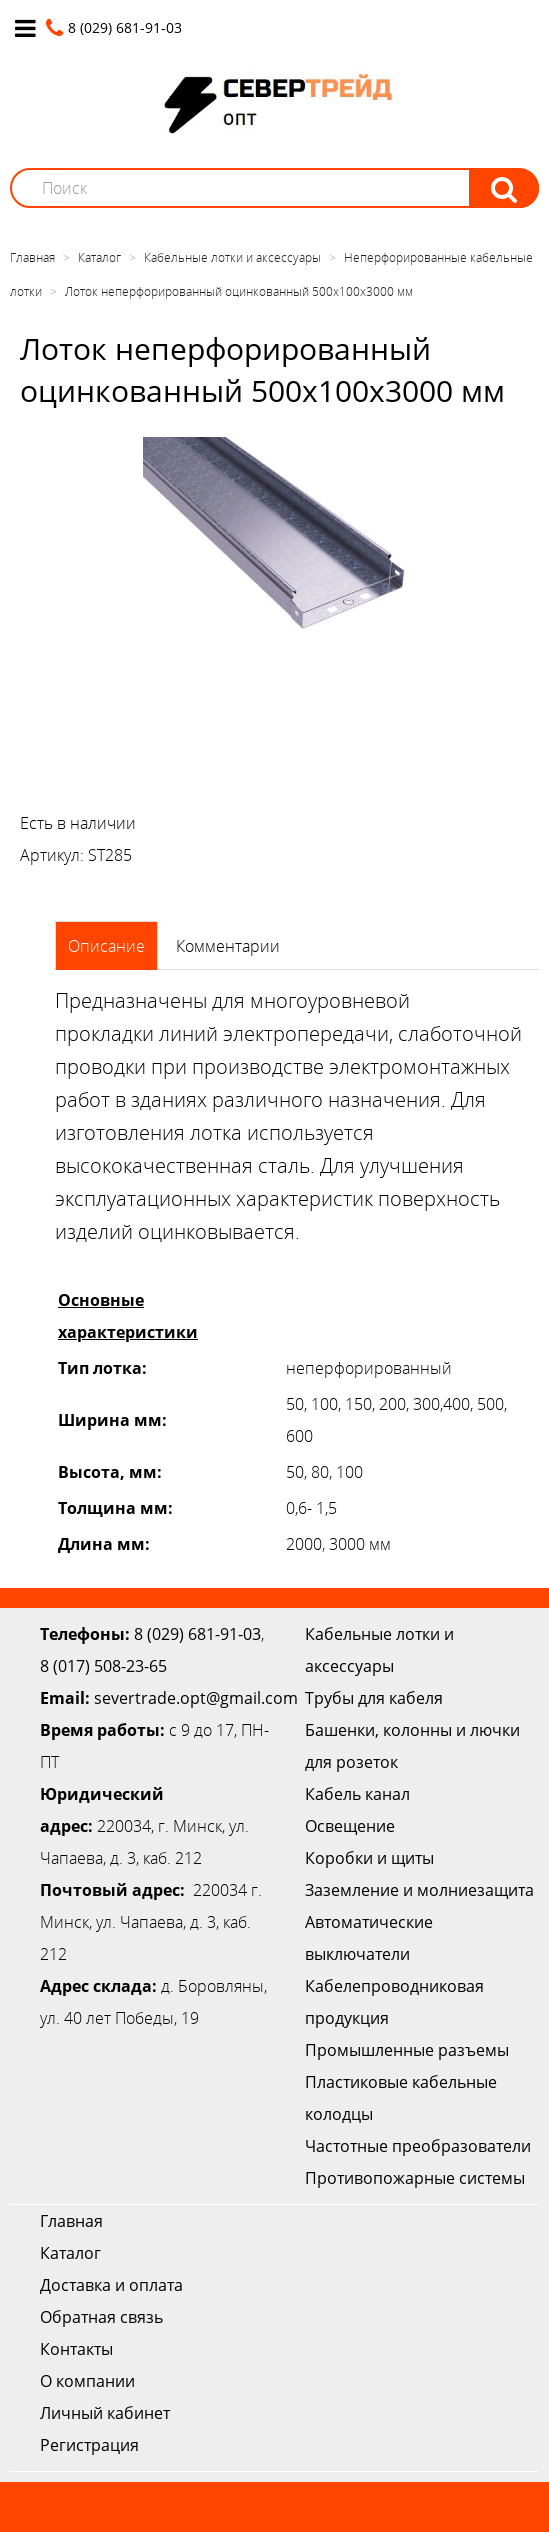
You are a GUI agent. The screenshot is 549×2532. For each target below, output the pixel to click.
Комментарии (228, 946)
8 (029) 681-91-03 (197, 1634)
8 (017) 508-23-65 (103, 1666)
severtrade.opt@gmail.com (196, 1698)
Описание (106, 946)
